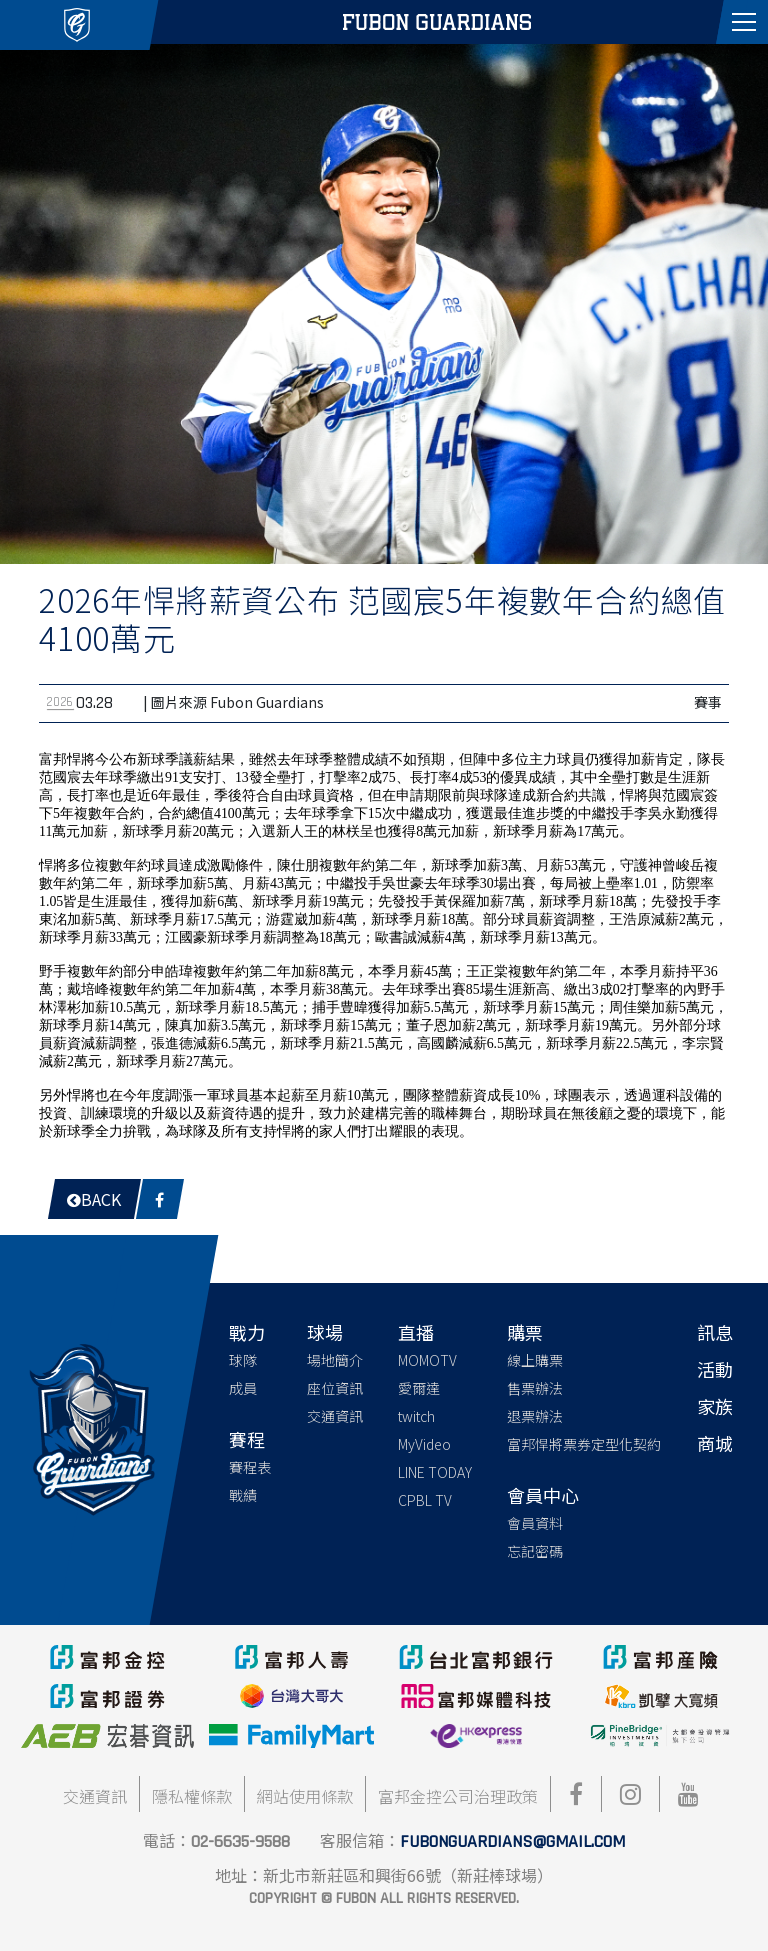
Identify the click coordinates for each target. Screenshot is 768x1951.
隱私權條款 (192, 1796)
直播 (416, 1332)
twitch (416, 1416)
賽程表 (250, 1467)
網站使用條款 (305, 1796)
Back (94, 1199)
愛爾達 (419, 1388)
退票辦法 (535, 1416)
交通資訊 (335, 1416)
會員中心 (543, 1495)
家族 (715, 1406)
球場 (325, 1332)
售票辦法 (535, 1388)
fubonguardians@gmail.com (512, 1841)
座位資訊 (335, 1388)
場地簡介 (335, 1360)
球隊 (243, 1360)
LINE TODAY (435, 1472)
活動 (715, 1369)
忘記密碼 (535, 1551)
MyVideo (424, 1444)
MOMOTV (427, 1360)
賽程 (247, 1439)
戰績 (243, 1495)
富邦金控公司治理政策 (458, 1796)
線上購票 (535, 1360)
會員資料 (535, 1523)
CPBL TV (425, 1500)
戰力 (247, 1332)
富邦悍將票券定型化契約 (584, 1444)
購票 (525, 1332)
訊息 (715, 1332)
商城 (715, 1443)
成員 (243, 1388)
